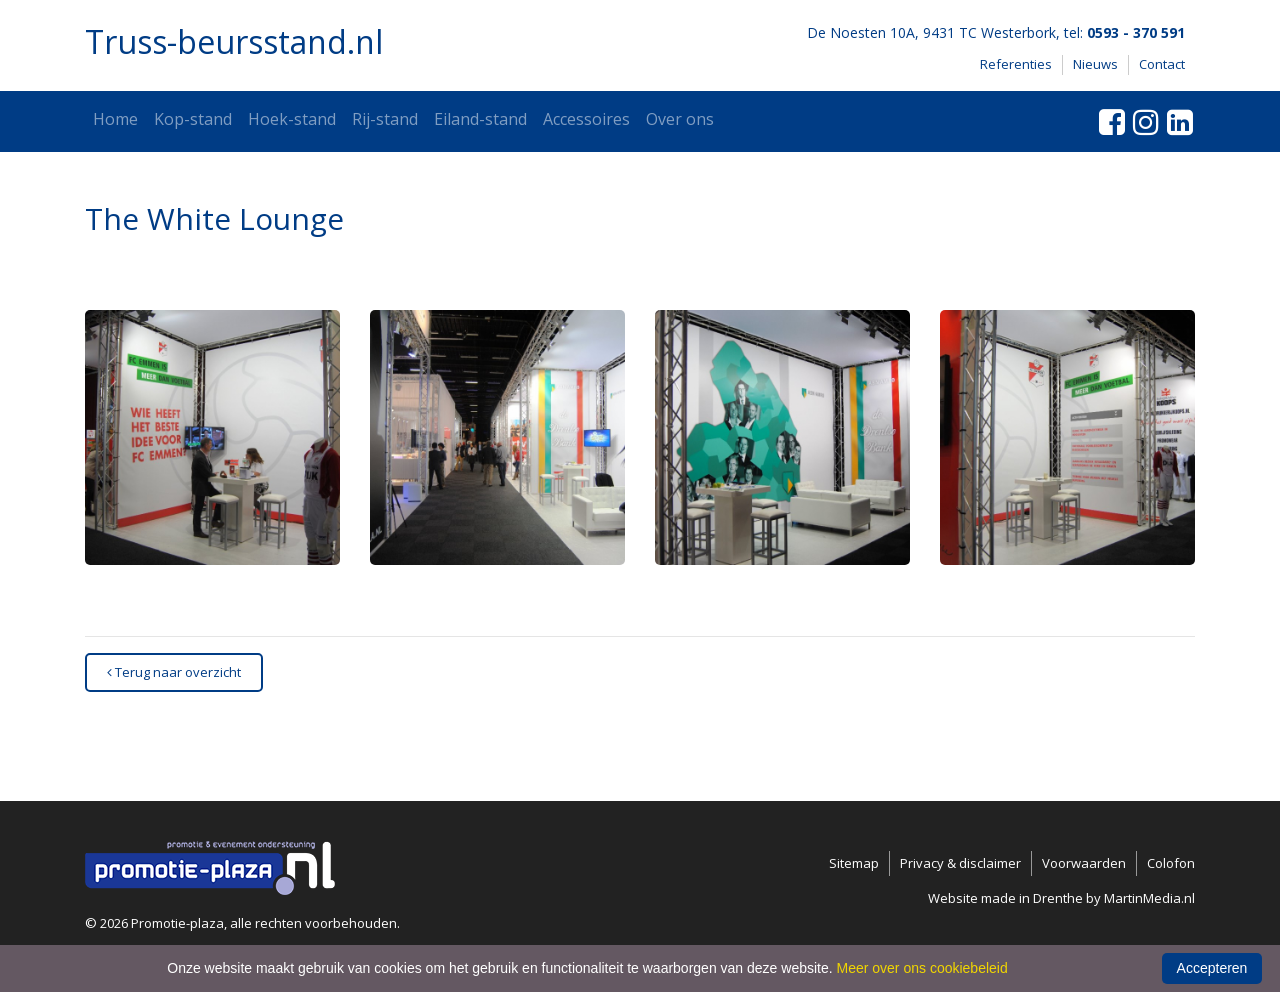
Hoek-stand (292, 119)
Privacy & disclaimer (960, 863)
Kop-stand (193, 119)
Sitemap (854, 863)
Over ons (680, 119)
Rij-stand (385, 119)
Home (115, 119)
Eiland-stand (480, 119)
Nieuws (1095, 64)
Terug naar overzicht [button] (174, 672)
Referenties (1016, 64)
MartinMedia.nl (1149, 898)
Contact (1162, 64)
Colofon (1171, 863)
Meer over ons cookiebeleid (922, 968)
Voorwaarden (1084, 863)
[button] (212, 437)
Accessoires (586, 119)
